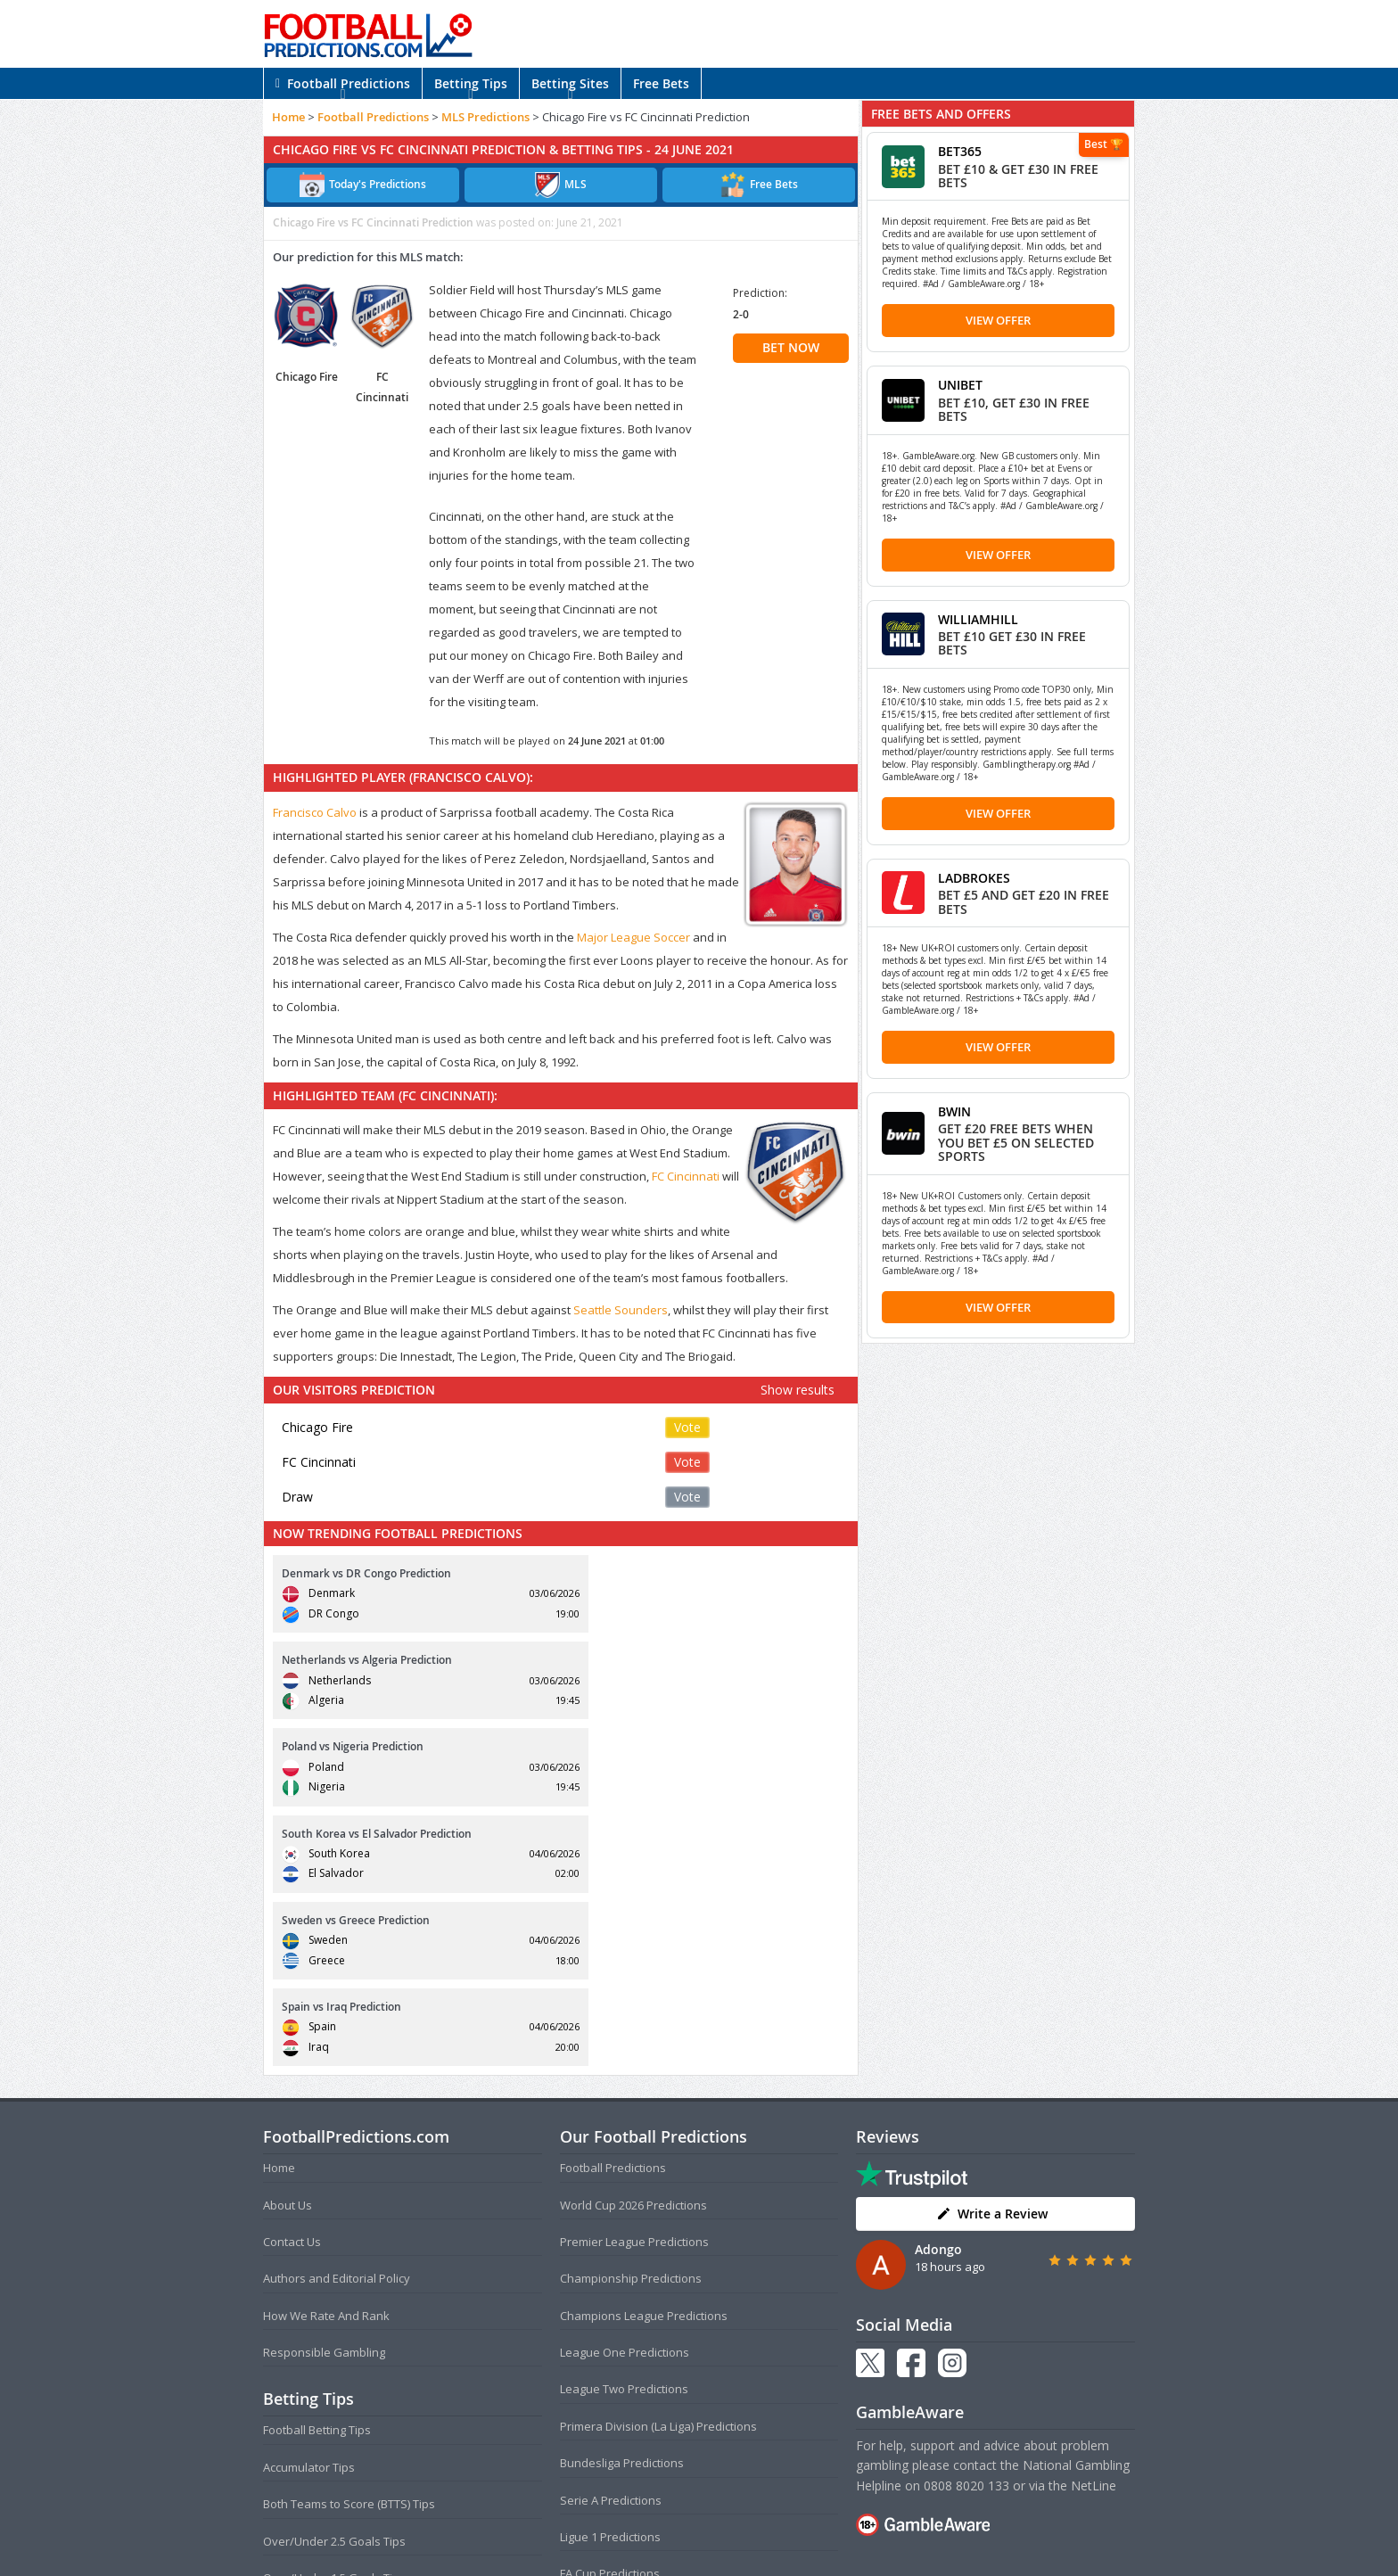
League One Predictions (624, 2093)
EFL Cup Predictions (612, 2350)
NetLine (1093, 2225)
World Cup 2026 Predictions (633, 1945)
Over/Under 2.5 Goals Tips (334, 2281)
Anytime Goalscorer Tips (329, 2391)
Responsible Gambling (324, 2093)
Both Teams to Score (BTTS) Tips (349, 2244)
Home (288, 117)
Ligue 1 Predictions (610, 2277)
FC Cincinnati (686, 1176)
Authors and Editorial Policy (336, 2019)
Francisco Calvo (315, 812)
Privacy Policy (728, 2526)
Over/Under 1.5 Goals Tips (334, 2318)
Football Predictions (342, 83)
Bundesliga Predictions (622, 2203)
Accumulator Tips (309, 2207)
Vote (687, 1427)
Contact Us (292, 1981)
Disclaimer (798, 2526)
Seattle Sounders (620, 1310)
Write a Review (992, 1953)
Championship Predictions (631, 2019)
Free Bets (661, 83)
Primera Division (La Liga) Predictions (658, 2166)
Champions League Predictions (644, 2055)
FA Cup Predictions (610, 2314)
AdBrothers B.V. (770, 2555)
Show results (798, 1389)
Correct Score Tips (312, 2355)
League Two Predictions (624, 2129)
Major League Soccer (633, 937)
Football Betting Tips (317, 2170)
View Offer (998, 320)
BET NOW (790, 347)
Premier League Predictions (634, 1981)
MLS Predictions (485, 117)
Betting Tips (470, 83)
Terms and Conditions (629, 2526)
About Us (287, 1945)
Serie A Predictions (611, 2240)
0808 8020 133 (966, 2225)
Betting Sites (570, 83)
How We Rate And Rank (326, 2055)
